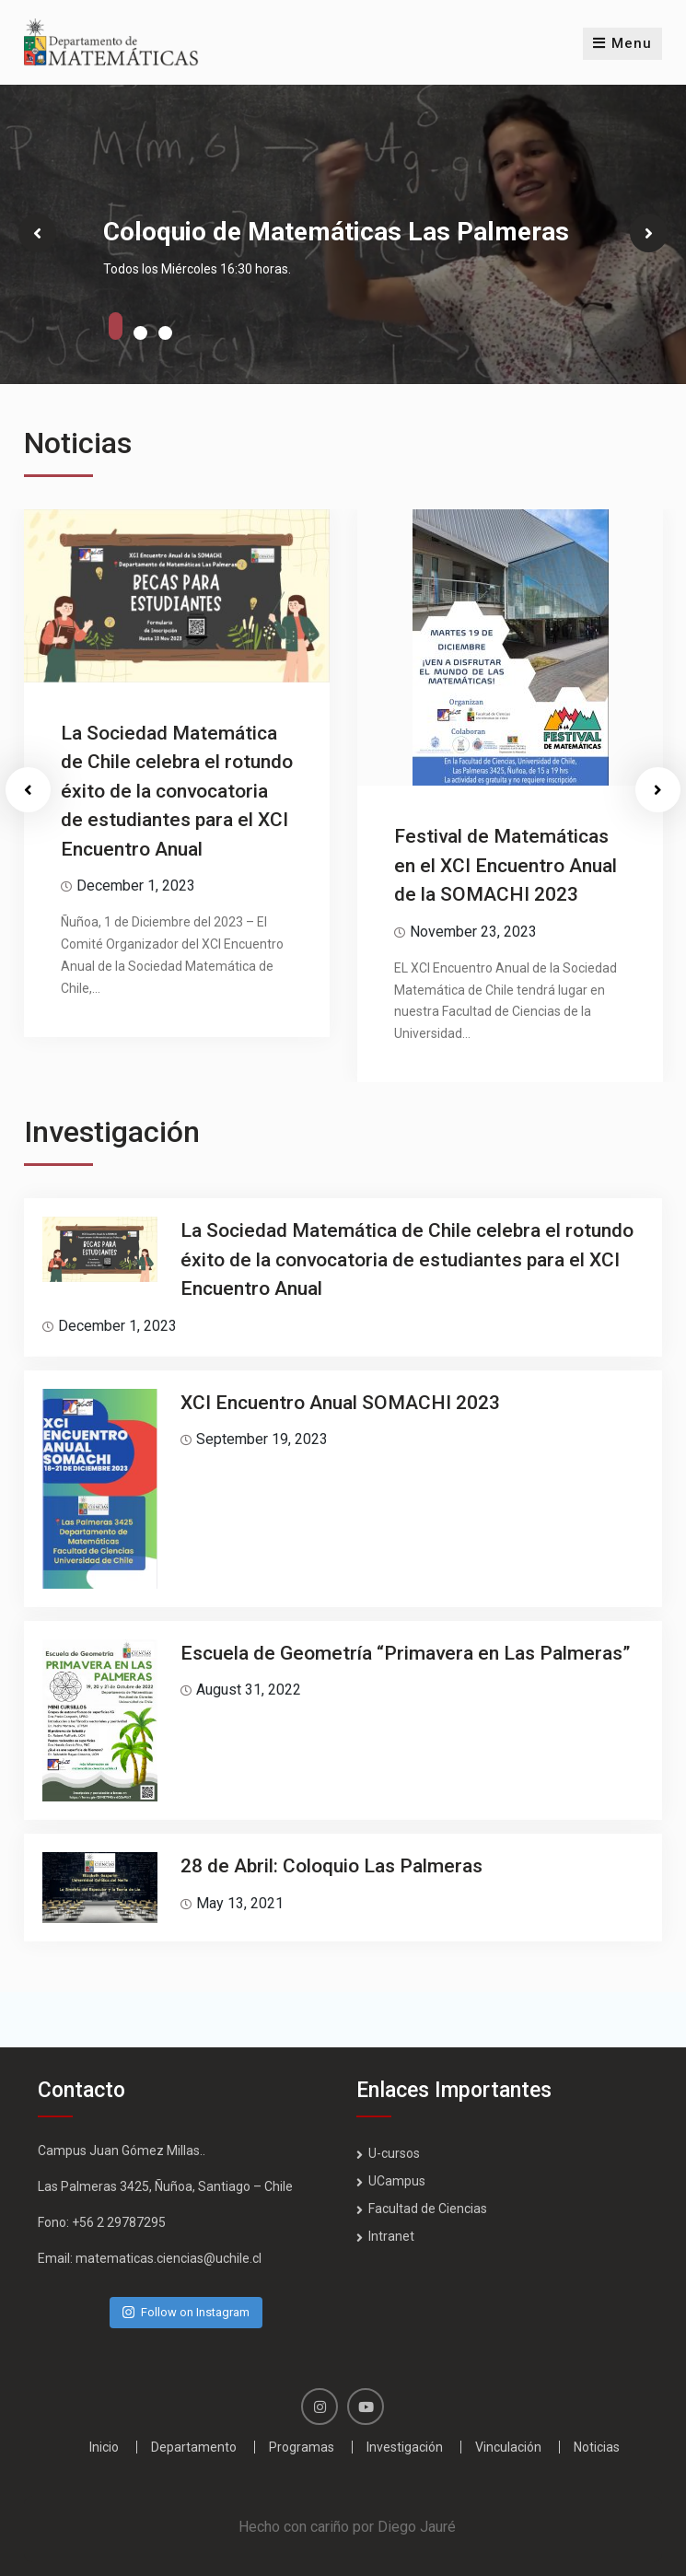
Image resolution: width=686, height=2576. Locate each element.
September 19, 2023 (262, 1439)
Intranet (391, 2236)
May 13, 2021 (240, 1903)
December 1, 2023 (135, 885)
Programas (301, 2447)
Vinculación (508, 2447)
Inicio (104, 2447)
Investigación (404, 2447)
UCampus (396, 2181)
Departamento (194, 2447)
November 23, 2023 (473, 931)
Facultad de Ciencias (427, 2208)
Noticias (597, 2447)
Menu (622, 43)
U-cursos (394, 2153)
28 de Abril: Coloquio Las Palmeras (331, 1866)
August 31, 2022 (248, 1689)
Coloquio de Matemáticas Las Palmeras (336, 231)
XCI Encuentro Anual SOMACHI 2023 (340, 1403)
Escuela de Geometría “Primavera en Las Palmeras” (405, 1653)
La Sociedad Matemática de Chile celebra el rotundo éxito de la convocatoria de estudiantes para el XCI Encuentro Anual (177, 791)
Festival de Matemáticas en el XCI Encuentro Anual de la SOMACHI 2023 (505, 865)
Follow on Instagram (186, 2312)
